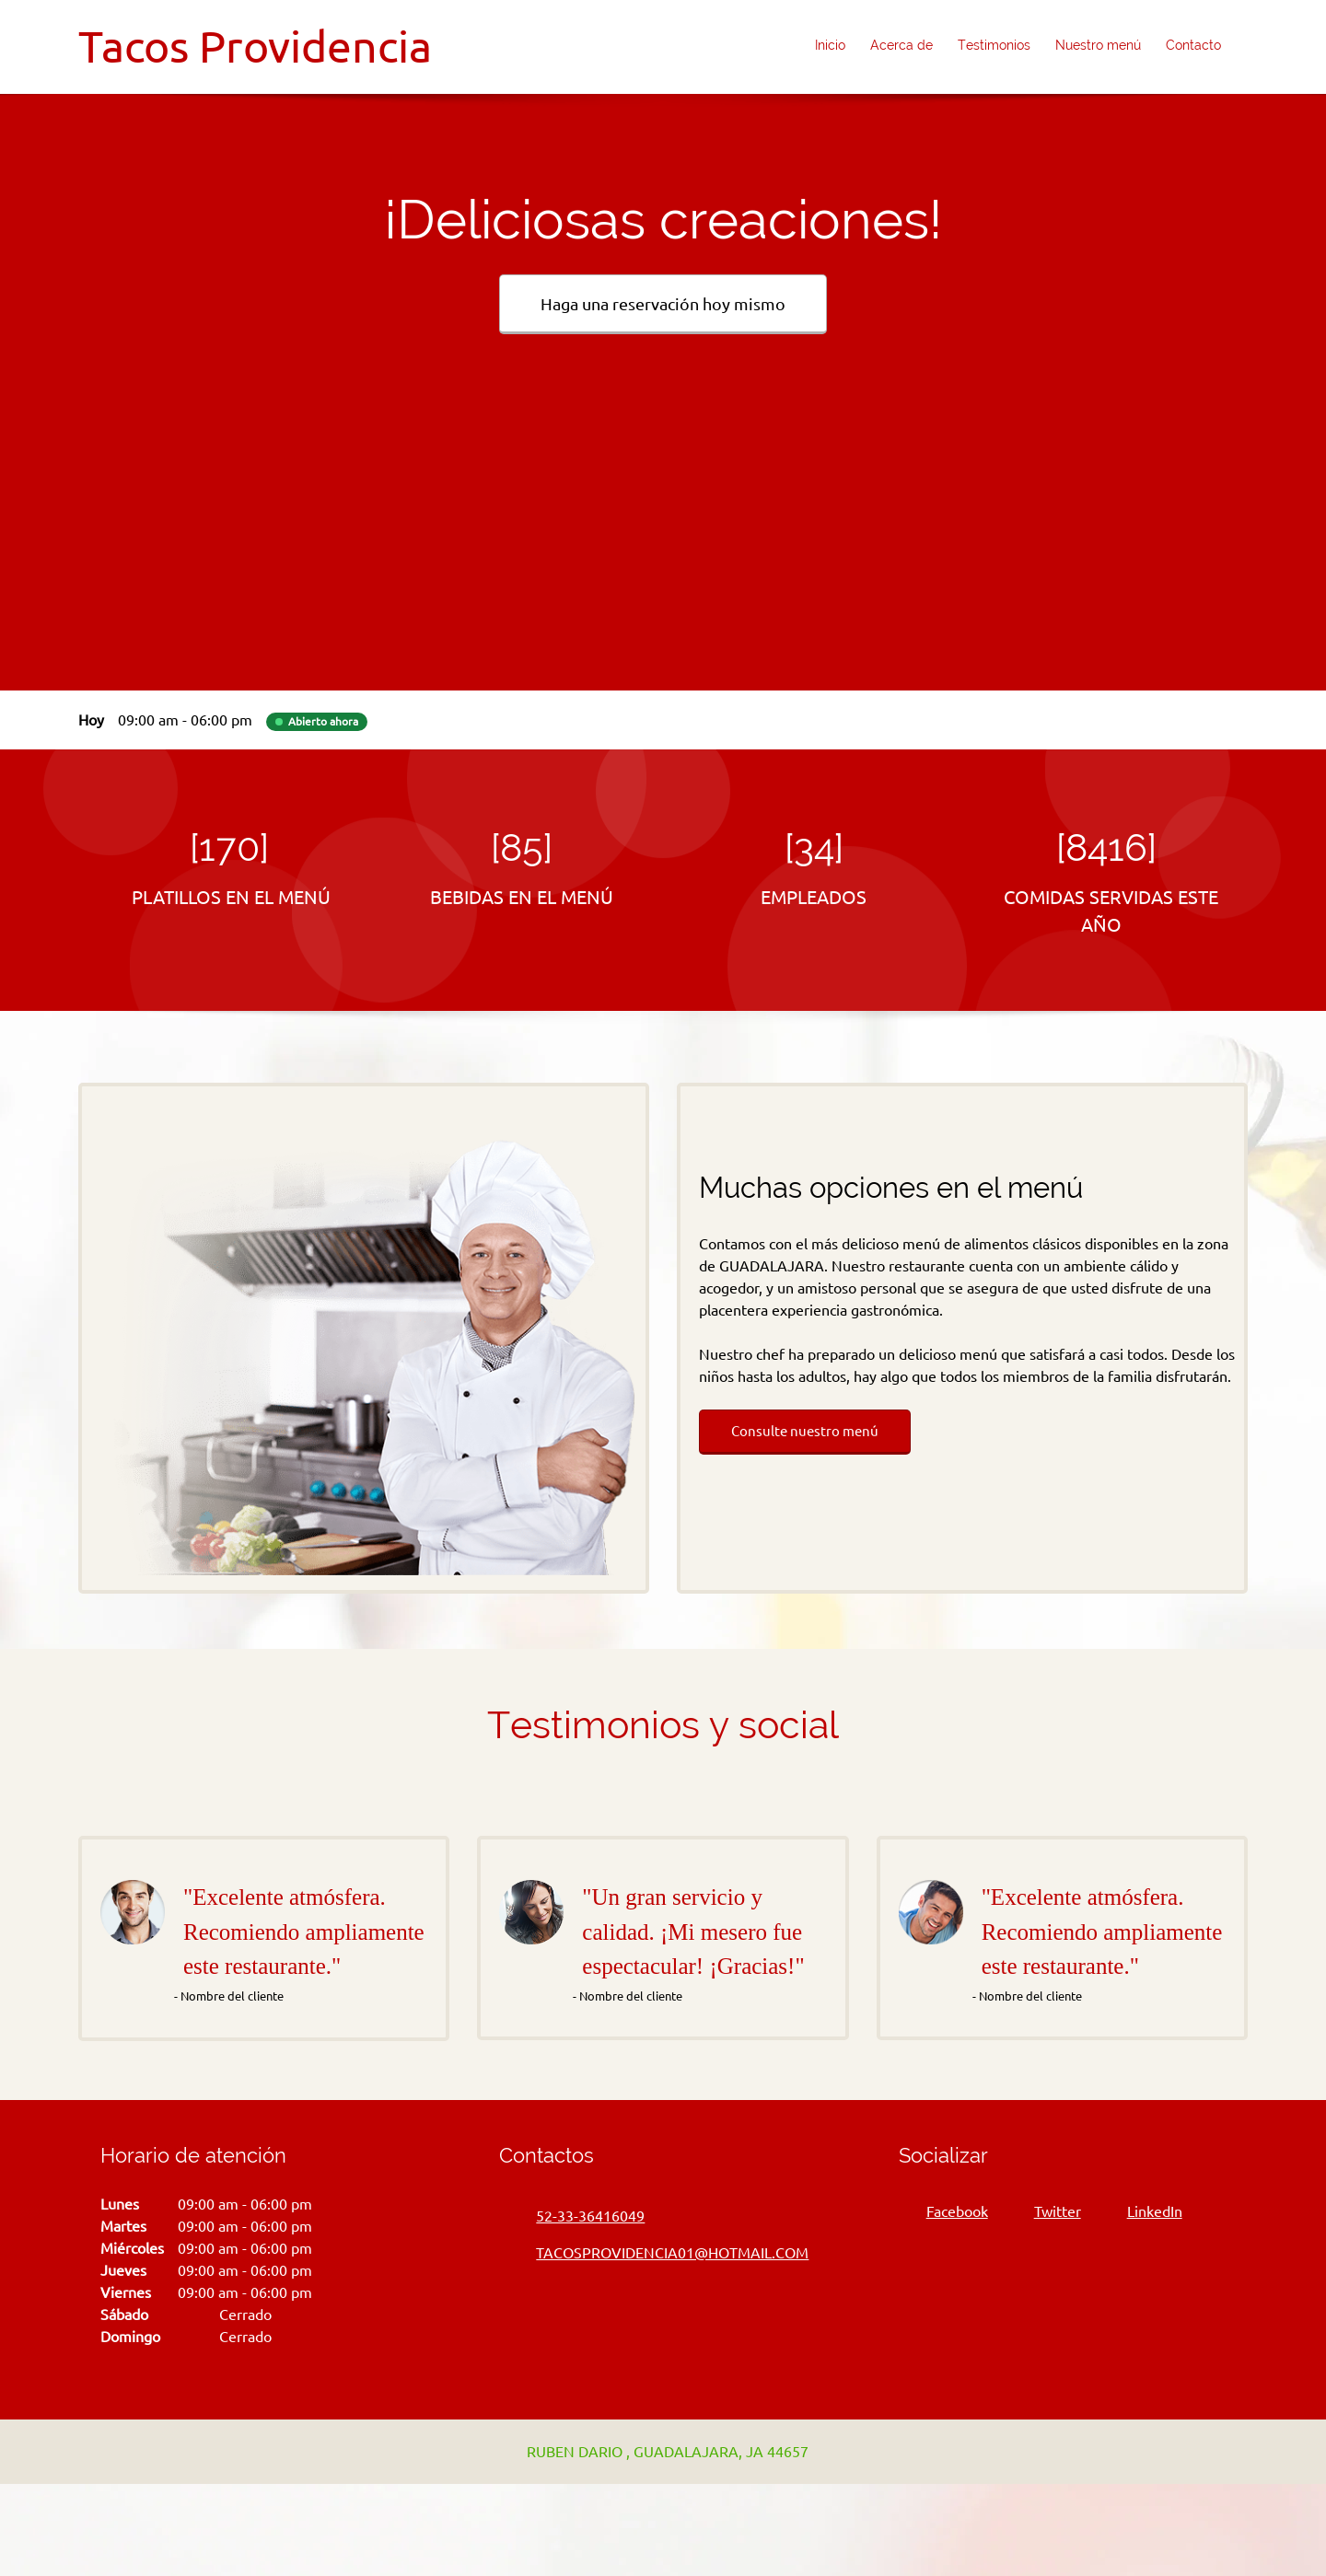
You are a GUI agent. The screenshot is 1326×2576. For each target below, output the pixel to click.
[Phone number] (581, 2216)
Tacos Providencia (255, 46)
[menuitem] (831, 47)
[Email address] (663, 2252)
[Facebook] (952, 2211)
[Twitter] (1052, 2211)
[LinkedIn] (1150, 2211)
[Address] (658, 2451)
